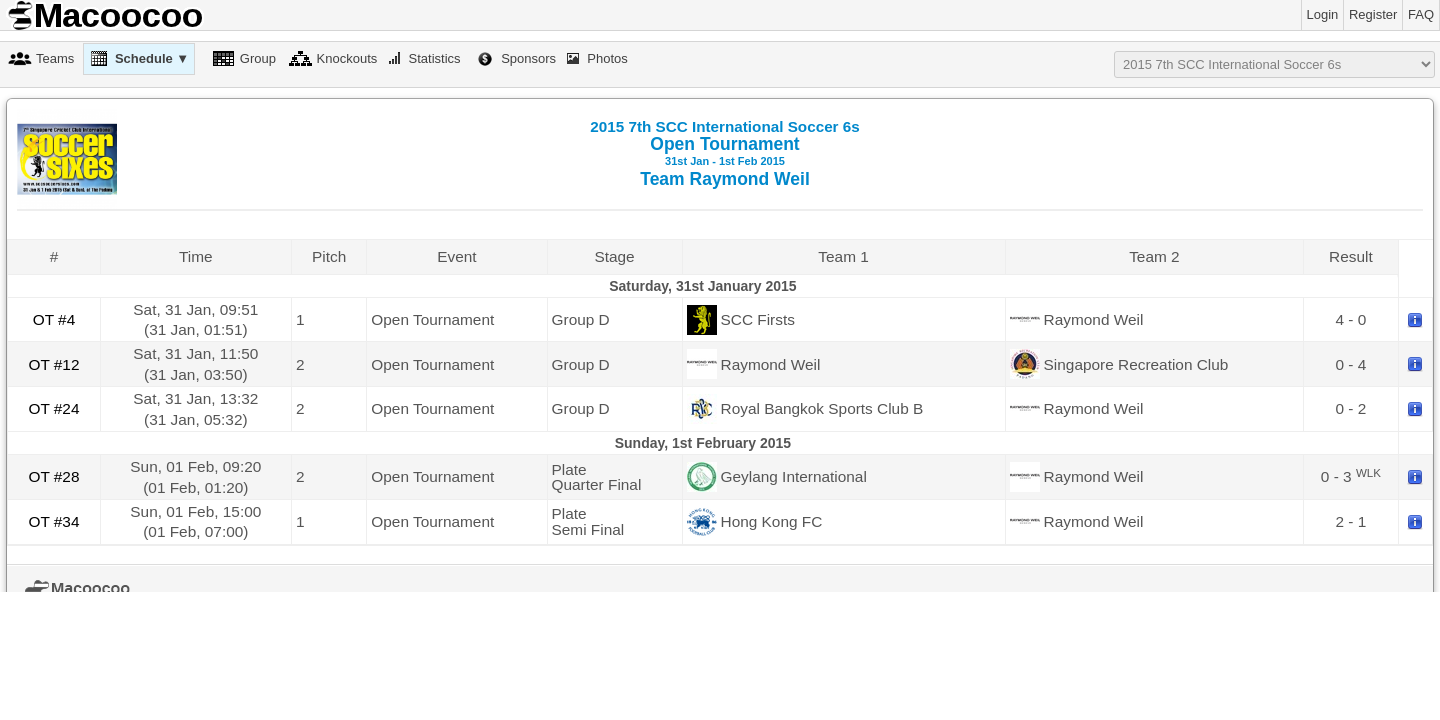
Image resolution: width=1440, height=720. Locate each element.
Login (1323, 14)
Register (1373, 14)
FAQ (1421, 14)
